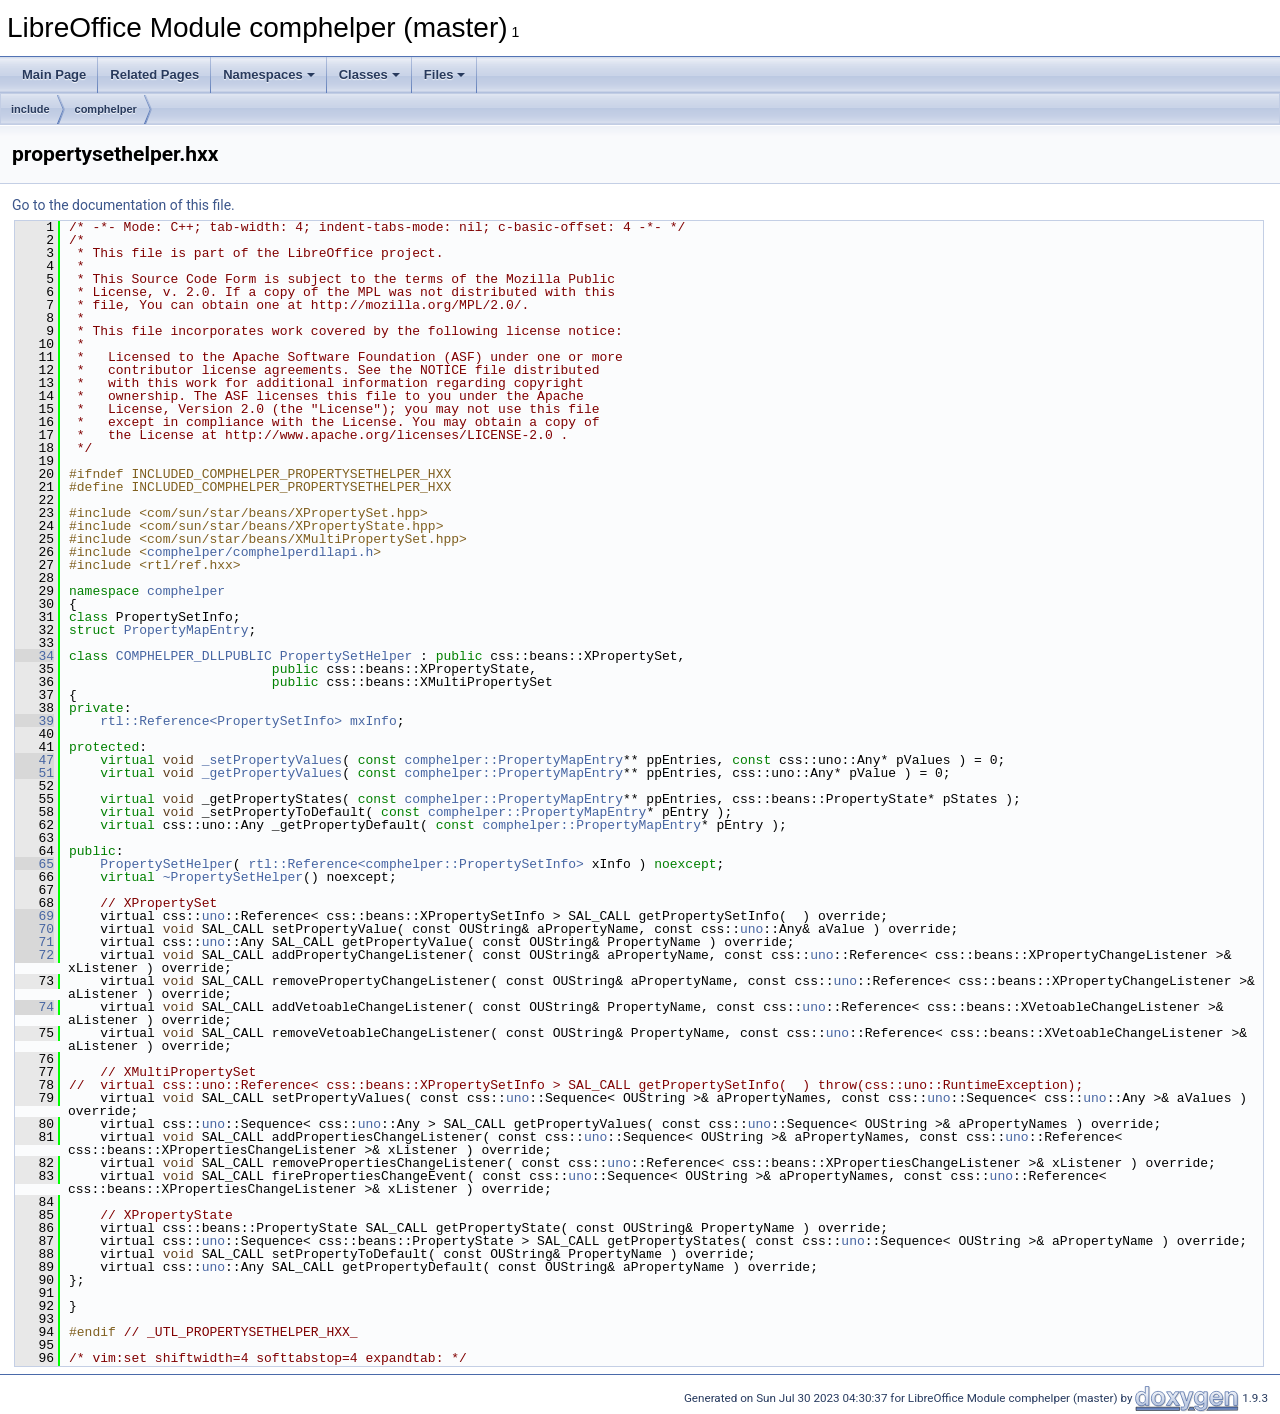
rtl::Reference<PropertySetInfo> (221, 721)
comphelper (106, 109)
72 (34, 955)
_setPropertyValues (272, 760)
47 (34, 760)
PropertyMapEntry (186, 630)
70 (34, 929)
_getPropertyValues (272, 773)
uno (213, 916)
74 (34, 1007)
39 (34, 721)
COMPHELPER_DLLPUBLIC (194, 656)
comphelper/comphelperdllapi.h (260, 552)
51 (34, 773)
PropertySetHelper (346, 656)
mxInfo (373, 721)
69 (34, 916)
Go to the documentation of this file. (123, 205)
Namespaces (269, 74)
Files (445, 74)
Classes (369, 74)
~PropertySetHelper (233, 877)
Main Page (54, 74)
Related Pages (154, 74)
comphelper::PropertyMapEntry (514, 760)
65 (34, 864)
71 (34, 942)
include (30, 109)
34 (34, 656)
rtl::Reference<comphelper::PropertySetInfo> (415, 864)
